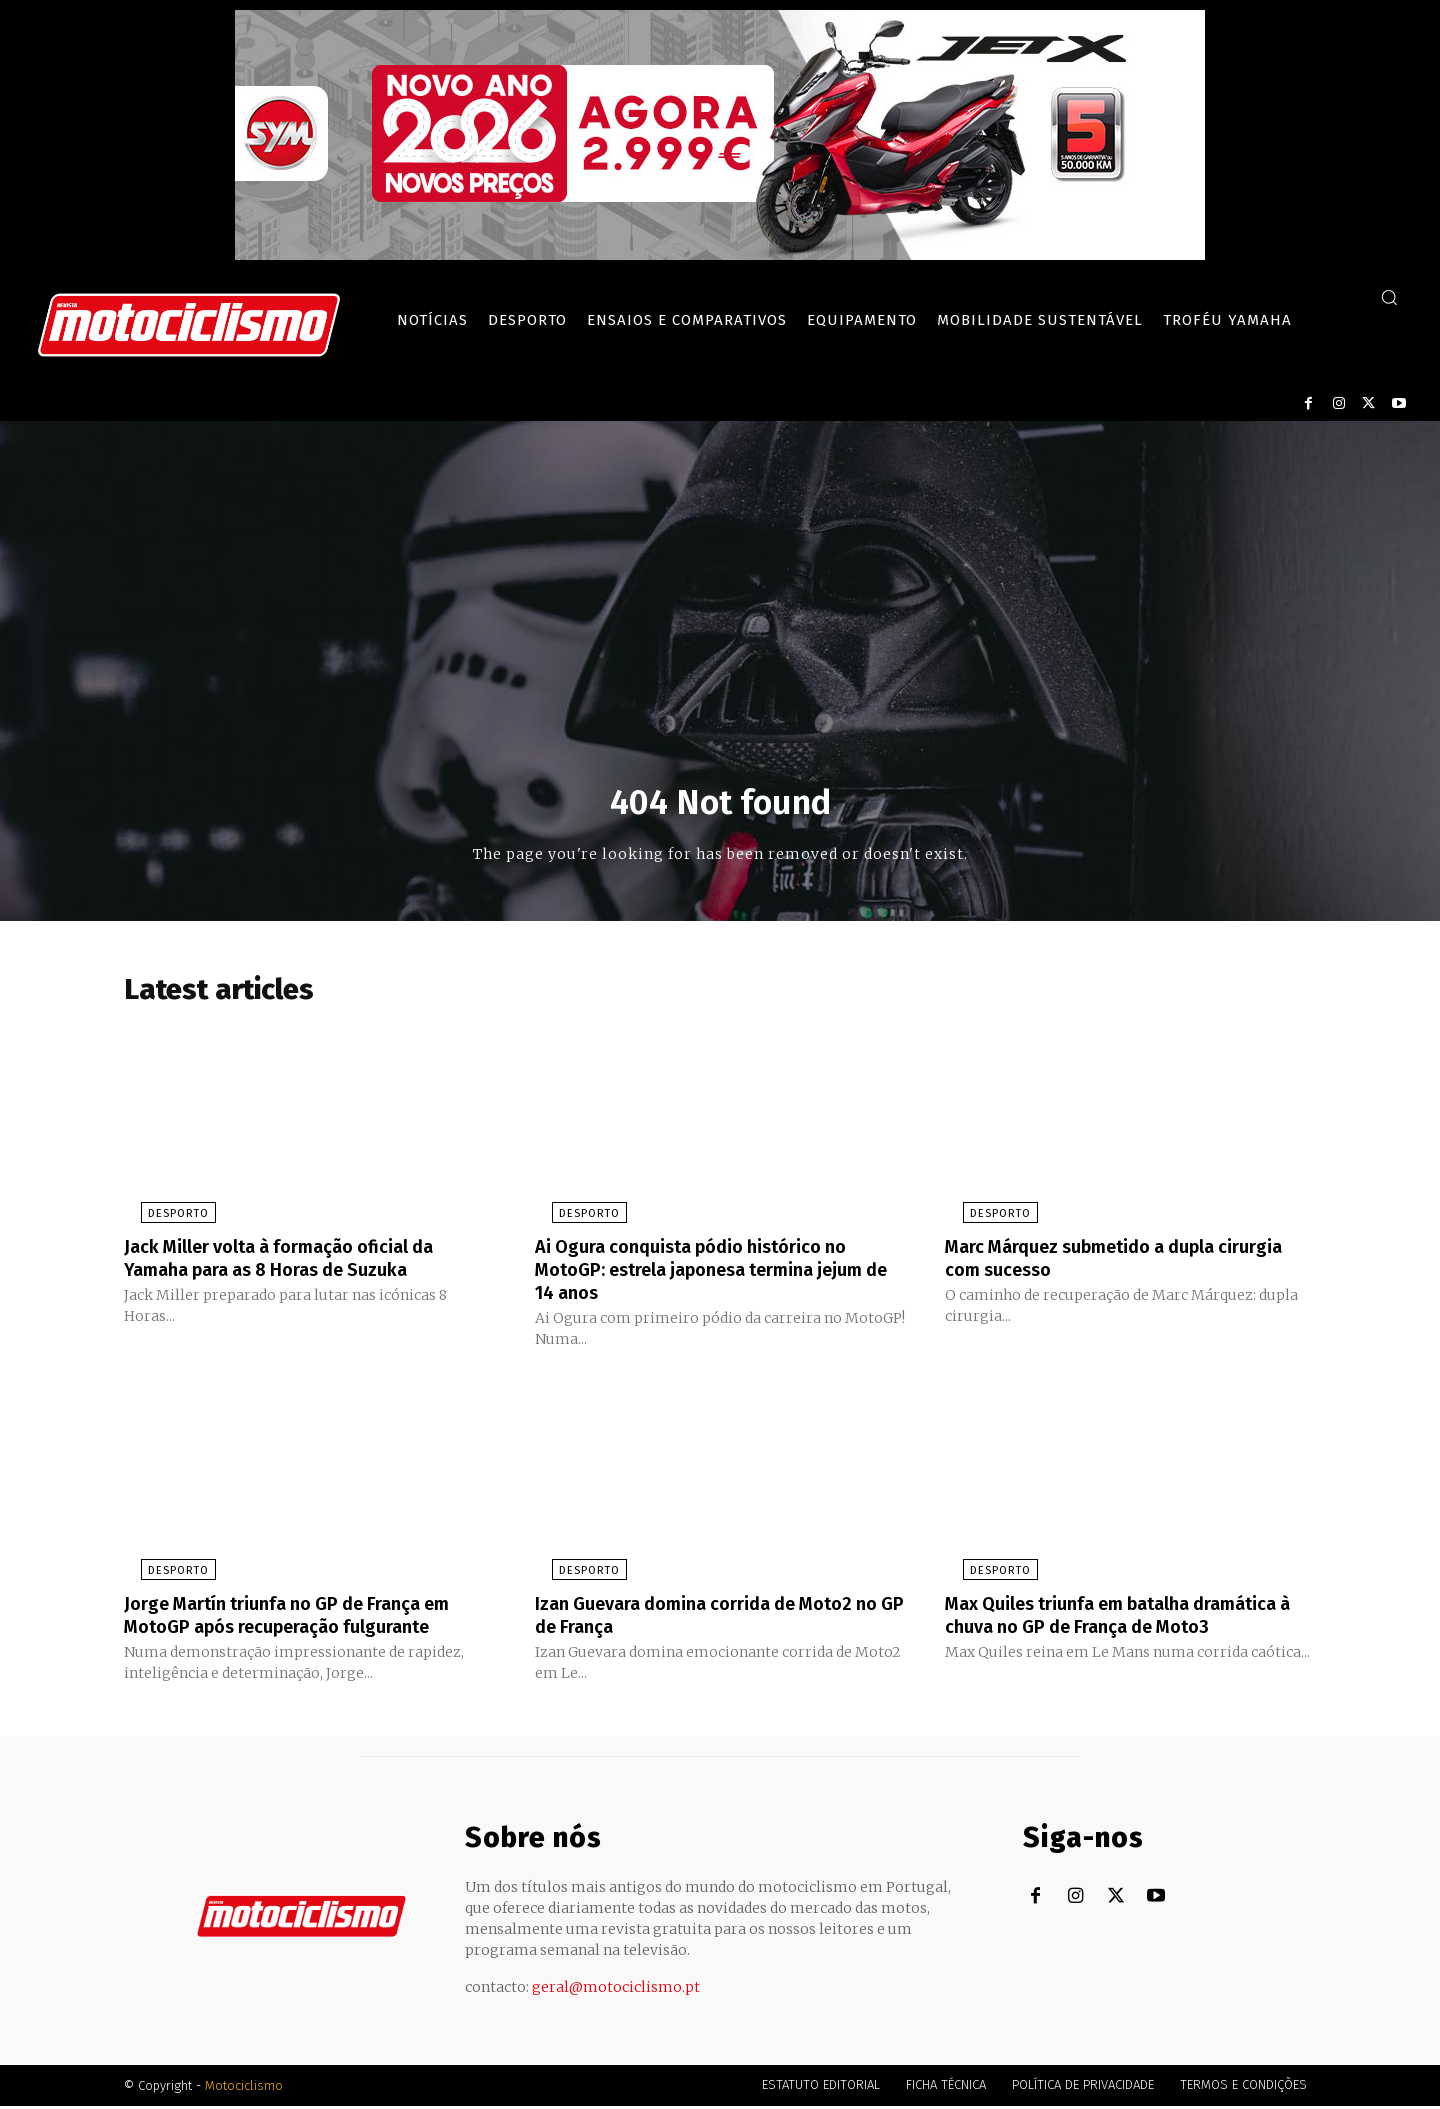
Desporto (161, 1220)
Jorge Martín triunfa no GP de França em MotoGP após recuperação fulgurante (305, 1618)
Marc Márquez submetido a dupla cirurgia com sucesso (1097, 1264)
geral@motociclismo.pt (616, 1990)
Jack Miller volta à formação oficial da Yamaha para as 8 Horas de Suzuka (297, 1264)
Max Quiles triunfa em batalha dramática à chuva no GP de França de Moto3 (1117, 1629)
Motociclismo (244, 2088)
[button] (1389, 297)
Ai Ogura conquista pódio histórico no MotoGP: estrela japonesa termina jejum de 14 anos (719, 1275)
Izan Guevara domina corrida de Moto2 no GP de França (711, 1618)
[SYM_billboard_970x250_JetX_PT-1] (720, 255)
